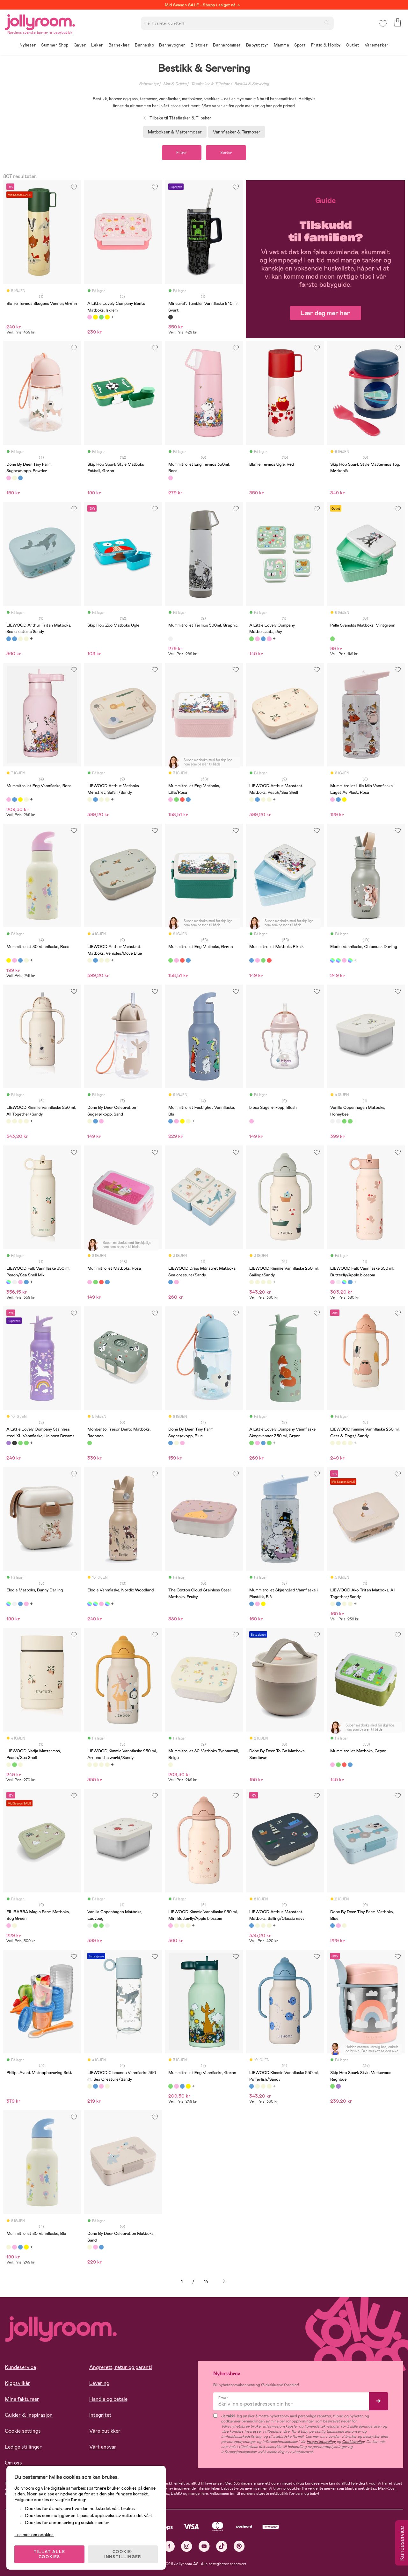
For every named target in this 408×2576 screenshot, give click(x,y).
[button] (383, 23)
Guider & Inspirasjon (29, 2415)
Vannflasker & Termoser (236, 132)
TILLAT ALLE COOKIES (49, 2554)
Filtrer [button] (181, 152)
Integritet (100, 2415)
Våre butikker (104, 2431)
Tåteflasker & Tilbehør (210, 83)
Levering (99, 2383)
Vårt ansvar (102, 2446)
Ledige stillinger (23, 2446)
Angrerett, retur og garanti (120, 2367)
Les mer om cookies (34, 2534)
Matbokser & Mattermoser (175, 132)
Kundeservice (20, 2367)
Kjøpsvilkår (17, 2383)
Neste (224, 2281)
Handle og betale (108, 2399)
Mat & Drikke (174, 83)
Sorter (226, 152)
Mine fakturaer (22, 2399)
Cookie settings (23, 2431)
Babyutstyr (148, 83)
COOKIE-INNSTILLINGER (122, 2554)
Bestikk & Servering (251, 83)
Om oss (13, 2462)
